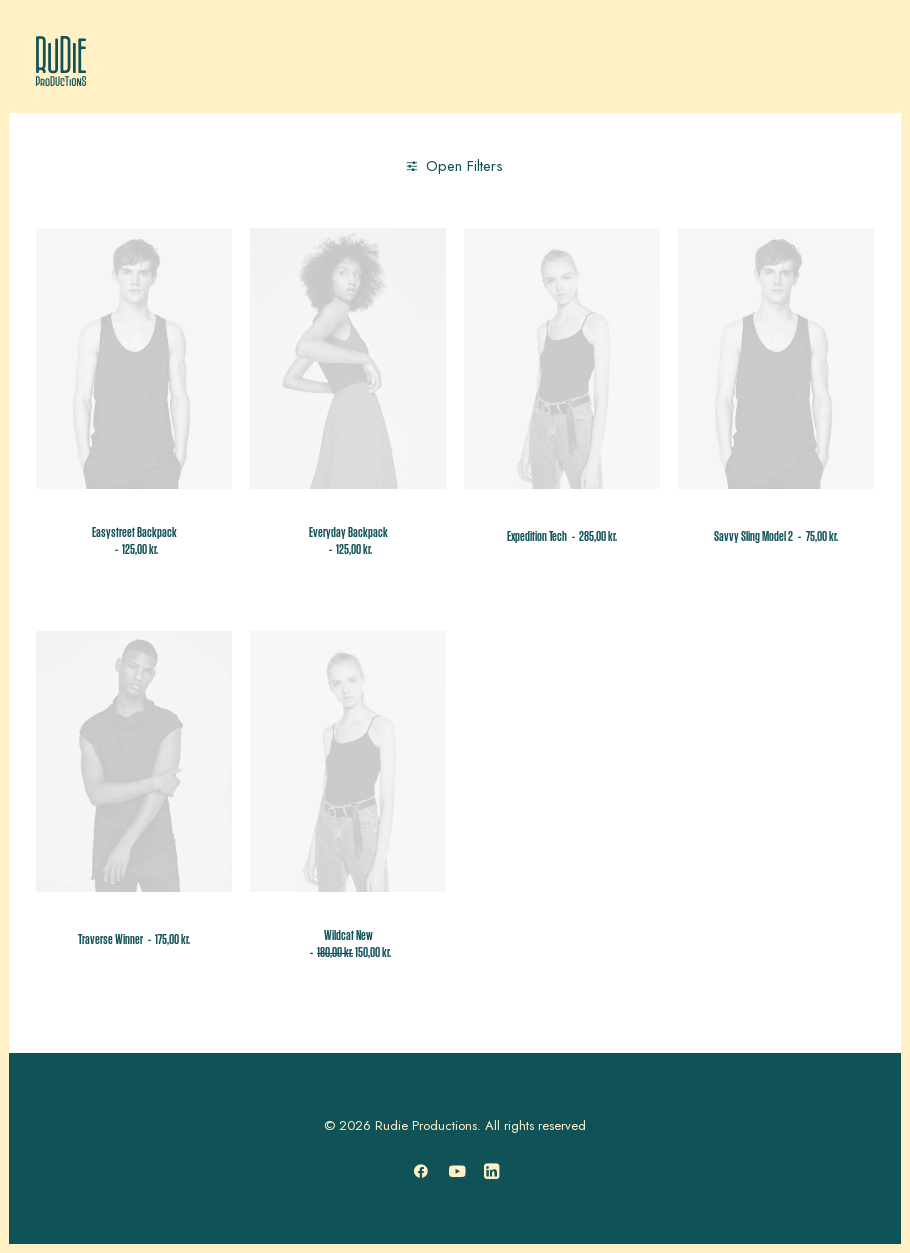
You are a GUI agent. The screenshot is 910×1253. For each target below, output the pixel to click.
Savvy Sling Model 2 (775, 537)
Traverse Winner (134, 940)
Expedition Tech (562, 537)
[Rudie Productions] (61, 61)
